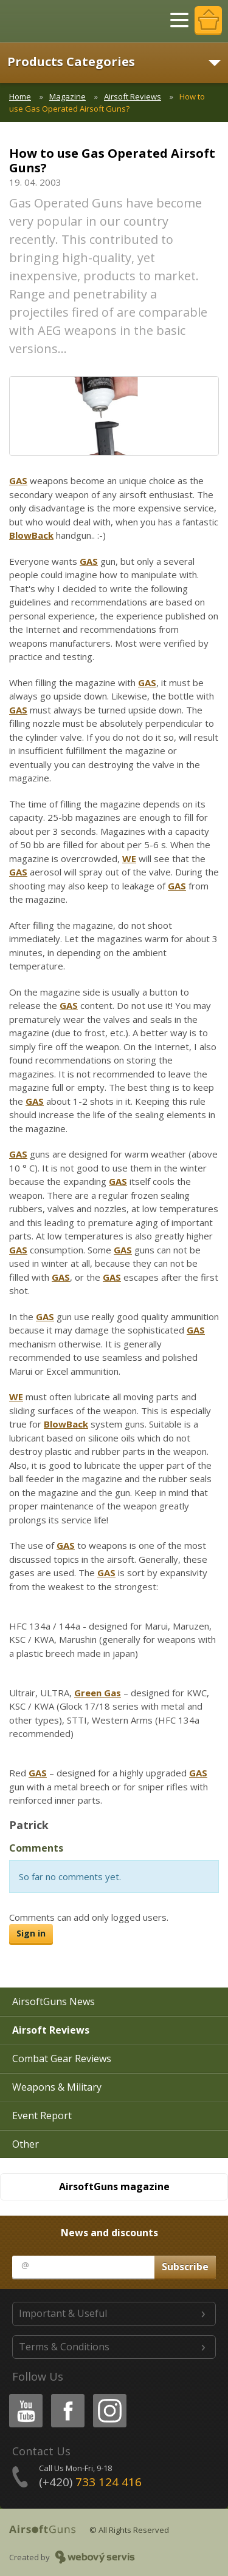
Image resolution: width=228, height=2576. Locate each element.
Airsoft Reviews (132, 96)
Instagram (109, 2396)
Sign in (31, 1933)
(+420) (90, 2482)
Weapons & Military (57, 2087)
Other (25, 2144)
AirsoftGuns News (53, 2001)
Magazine (67, 96)
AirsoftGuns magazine (114, 2186)
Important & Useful (63, 2313)
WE (129, 858)
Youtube (22, 2396)
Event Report (42, 2115)
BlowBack (31, 535)
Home (20, 96)
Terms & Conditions (64, 2346)
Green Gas (97, 1693)
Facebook (66, 2396)
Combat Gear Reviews (61, 2058)
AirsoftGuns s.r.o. (51, 21)
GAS (18, 480)
